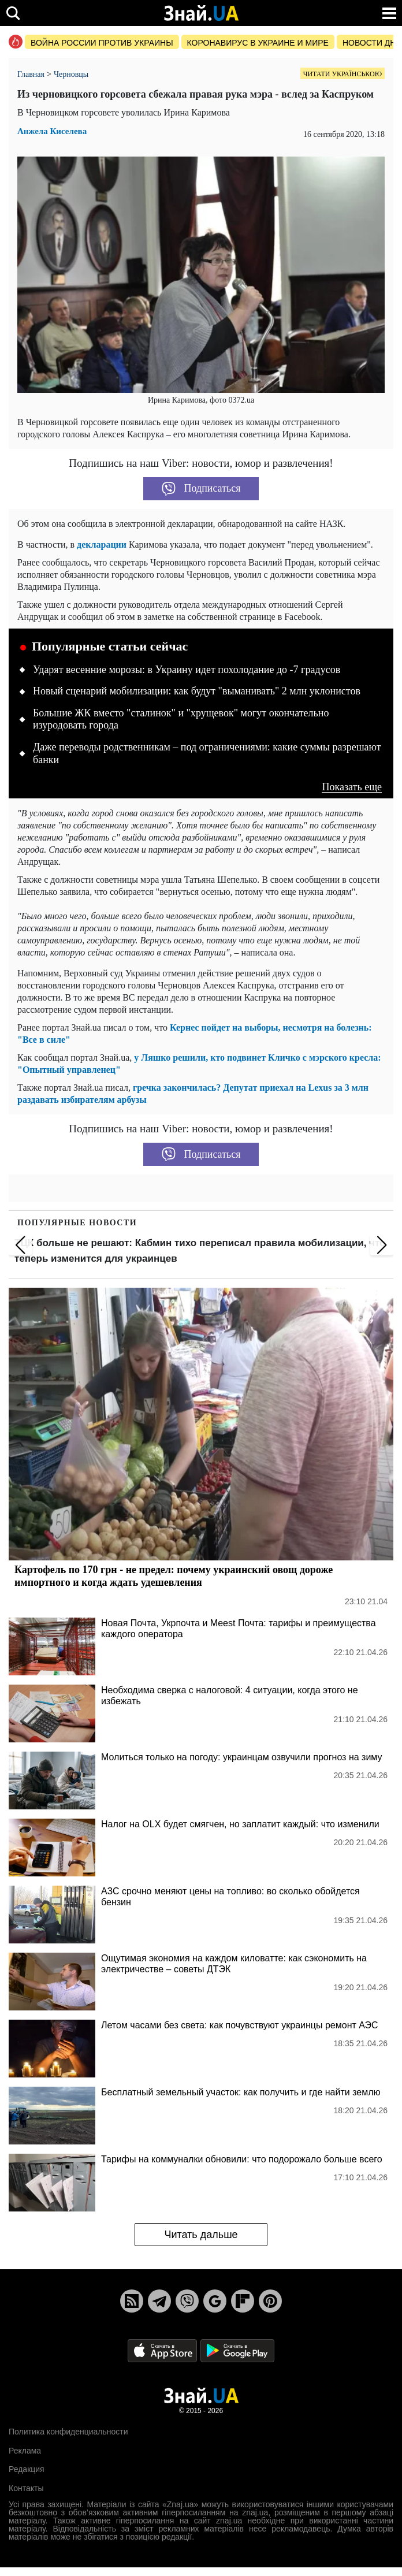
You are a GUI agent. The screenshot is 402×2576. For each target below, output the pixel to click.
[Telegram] (159, 2301)
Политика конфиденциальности (68, 2431)
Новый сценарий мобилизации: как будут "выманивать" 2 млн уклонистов (196, 691)
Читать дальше (200, 2234)
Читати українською (342, 74)
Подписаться (201, 489)
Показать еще (352, 787)
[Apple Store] (163, 2350)
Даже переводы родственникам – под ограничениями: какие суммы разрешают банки (207, 753)
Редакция (26, 2469)
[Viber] (187, 2301)
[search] (13, 13)
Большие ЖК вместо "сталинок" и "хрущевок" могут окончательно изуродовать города (181, 719)
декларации (101, 544)
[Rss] (131, 2301)
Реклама (25, 2450)
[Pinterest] (270, 2301)
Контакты (26, 2488)
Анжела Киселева (52, 131)
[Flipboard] (242, 2301)
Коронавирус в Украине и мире (258, 42)
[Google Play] (237, 2350)
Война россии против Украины (102, 42)
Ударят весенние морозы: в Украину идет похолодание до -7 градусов (186, 669)
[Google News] (214, 2301)
